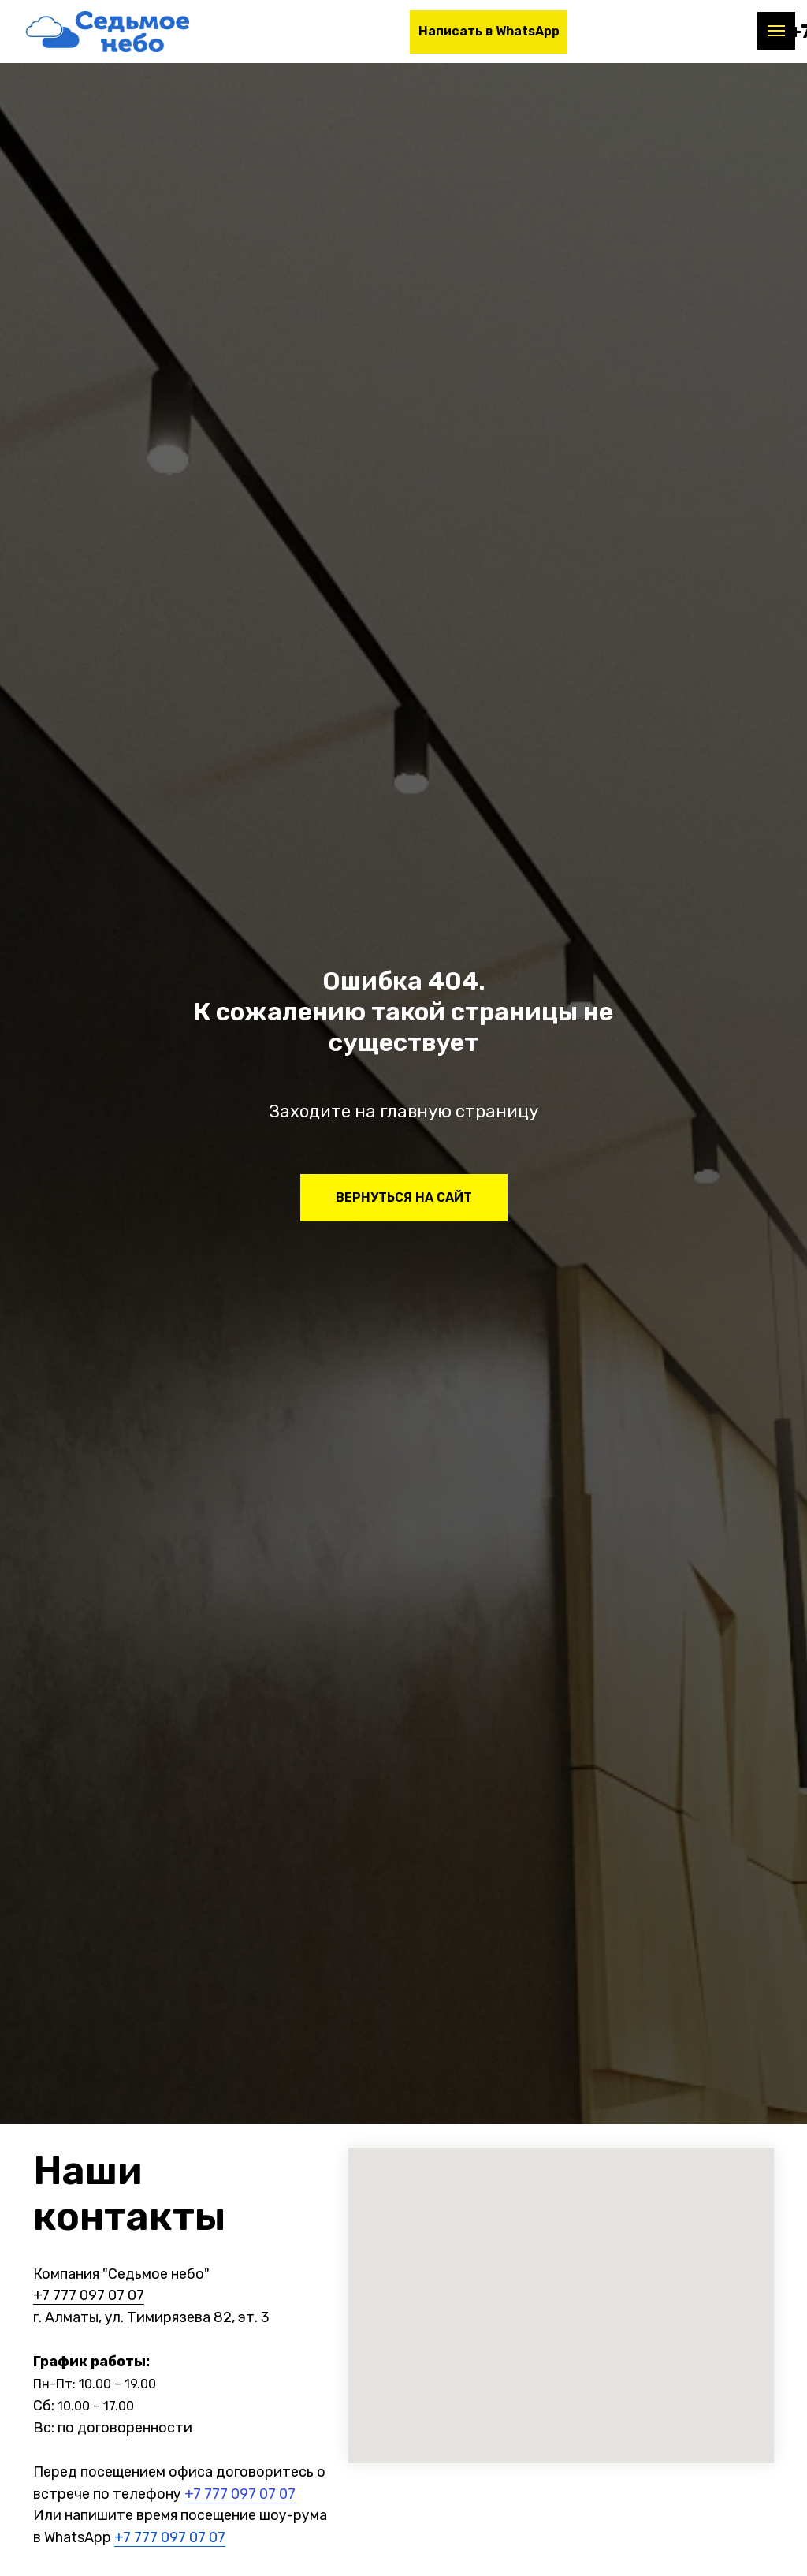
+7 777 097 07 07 (88, 2295)
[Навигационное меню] (776, 30)
